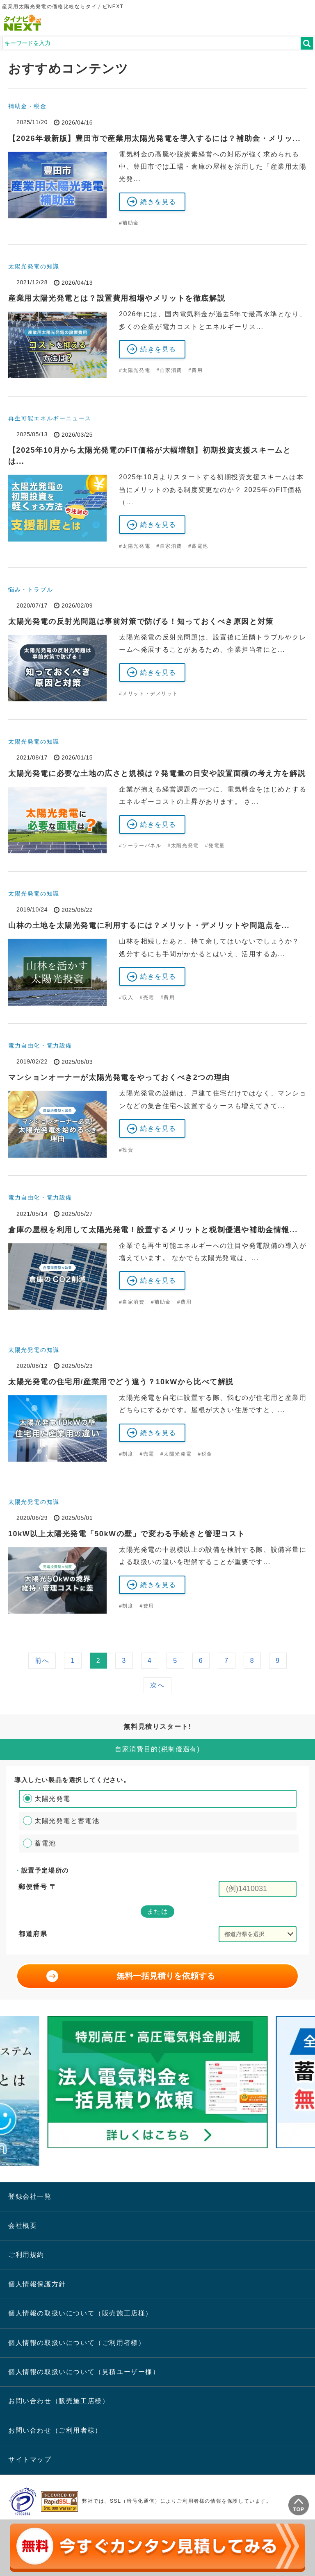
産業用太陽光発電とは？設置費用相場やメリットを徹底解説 (116, 298)
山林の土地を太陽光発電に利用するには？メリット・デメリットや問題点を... (149, 925)
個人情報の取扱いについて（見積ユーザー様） (84, 2371)
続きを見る (158, 201)
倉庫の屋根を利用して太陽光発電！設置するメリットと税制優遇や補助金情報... (153, 1230)
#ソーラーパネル (140, 845)
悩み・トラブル (30, 589)
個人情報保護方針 (37, 2284)
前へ (42, 1660)
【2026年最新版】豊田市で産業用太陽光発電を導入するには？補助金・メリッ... (154, 138)
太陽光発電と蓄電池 (66, 1820)
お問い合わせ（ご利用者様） (55, 2430)
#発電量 (215, 845)
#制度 (126, 1454)
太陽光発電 (52, 1798)
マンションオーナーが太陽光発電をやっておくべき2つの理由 (119, 1077)
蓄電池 (45, 1843)
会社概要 (22, 2225)
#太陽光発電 (134, 370)
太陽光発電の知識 (33, 266)
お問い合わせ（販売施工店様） (58, 2400)
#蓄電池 (198, 546)
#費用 (195, 370)
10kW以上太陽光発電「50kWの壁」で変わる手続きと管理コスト (126, 1534)
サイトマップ (30, 2459)
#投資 (126, 1150)
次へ (157, 1685)
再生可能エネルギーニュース (49, 418)
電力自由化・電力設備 (40, 1045)
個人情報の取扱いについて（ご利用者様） (76, 2342)
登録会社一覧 (30, 2196)
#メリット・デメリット (148, 693)
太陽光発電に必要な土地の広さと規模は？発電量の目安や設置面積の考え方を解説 (157, 773)
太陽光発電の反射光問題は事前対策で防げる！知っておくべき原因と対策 (141, 621)
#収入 (126, 997)
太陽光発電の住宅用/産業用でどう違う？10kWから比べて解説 (121, 1382)
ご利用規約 (26, 2254)
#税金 (205, 1454)
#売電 (146, 997)
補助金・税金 (27, 106)
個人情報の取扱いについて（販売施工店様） (80, 2313)
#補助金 (129, 223)
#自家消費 (169, 370)
